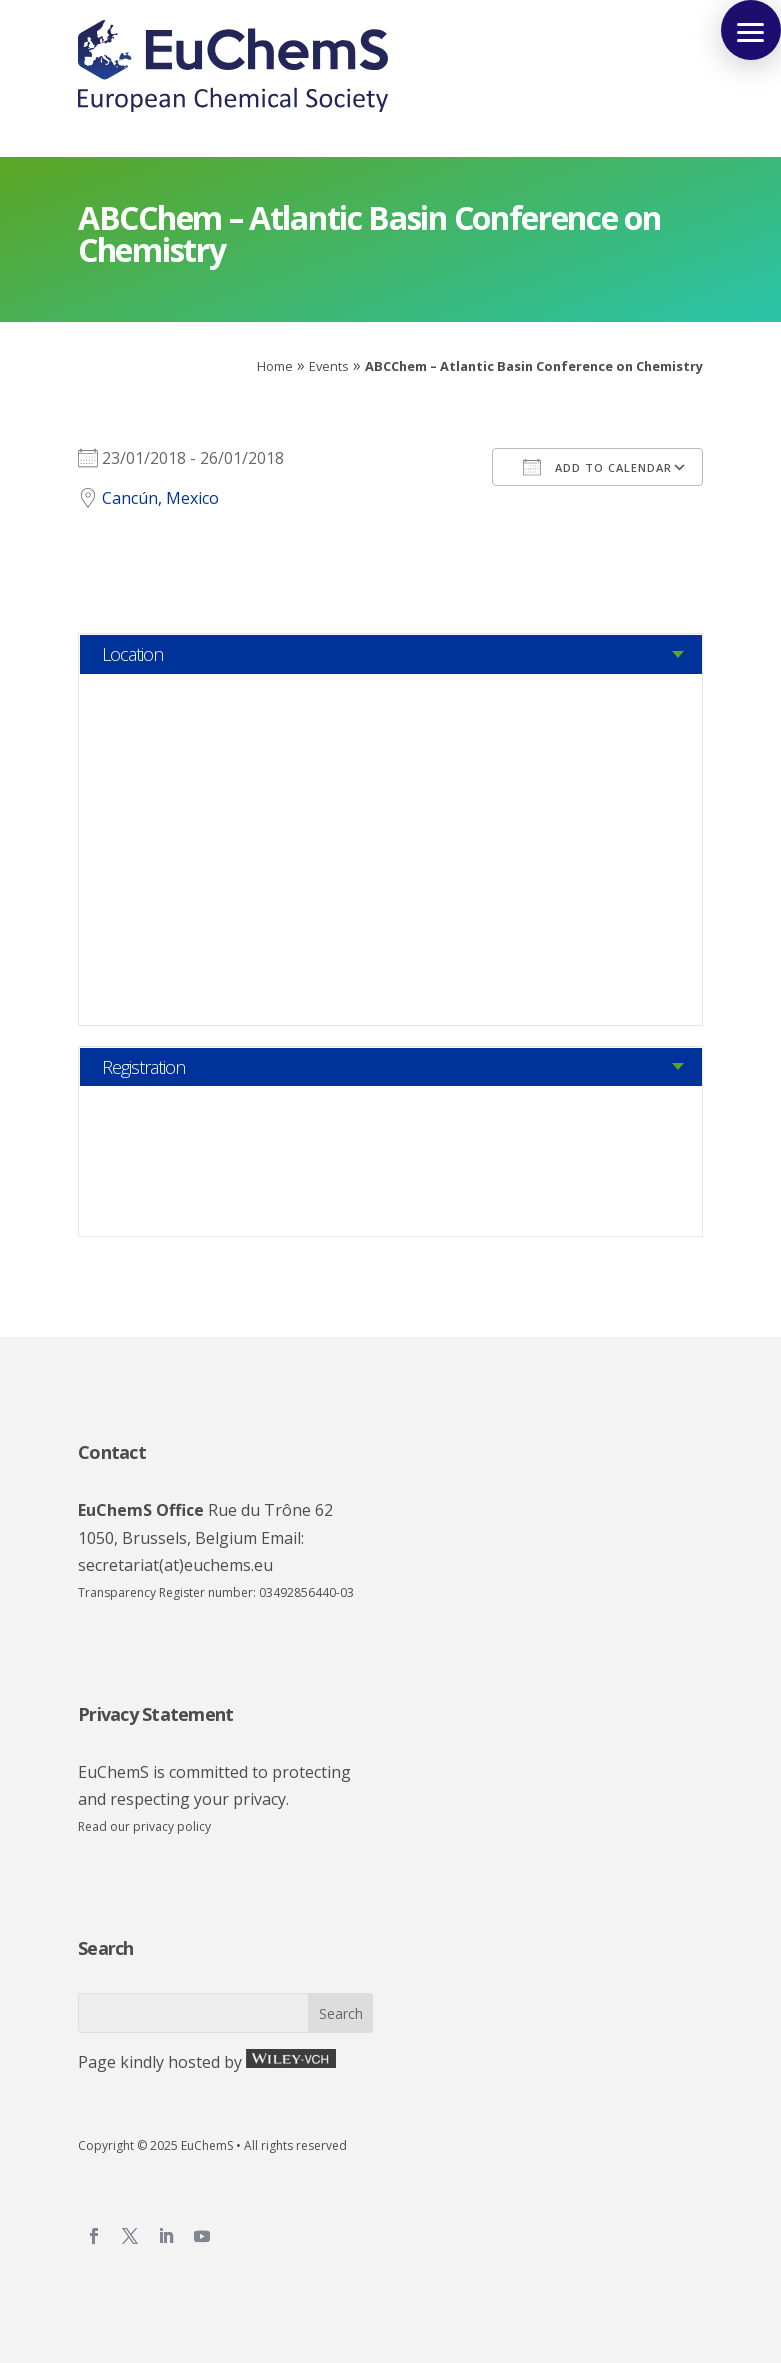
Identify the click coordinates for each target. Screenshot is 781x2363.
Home (275, 366)
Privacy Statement (155, 1714)
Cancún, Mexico (160, 498)
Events (329, 366)
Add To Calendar (597, 467)
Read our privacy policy (144, 1826)
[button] (751, 30)
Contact (112, 1452)
